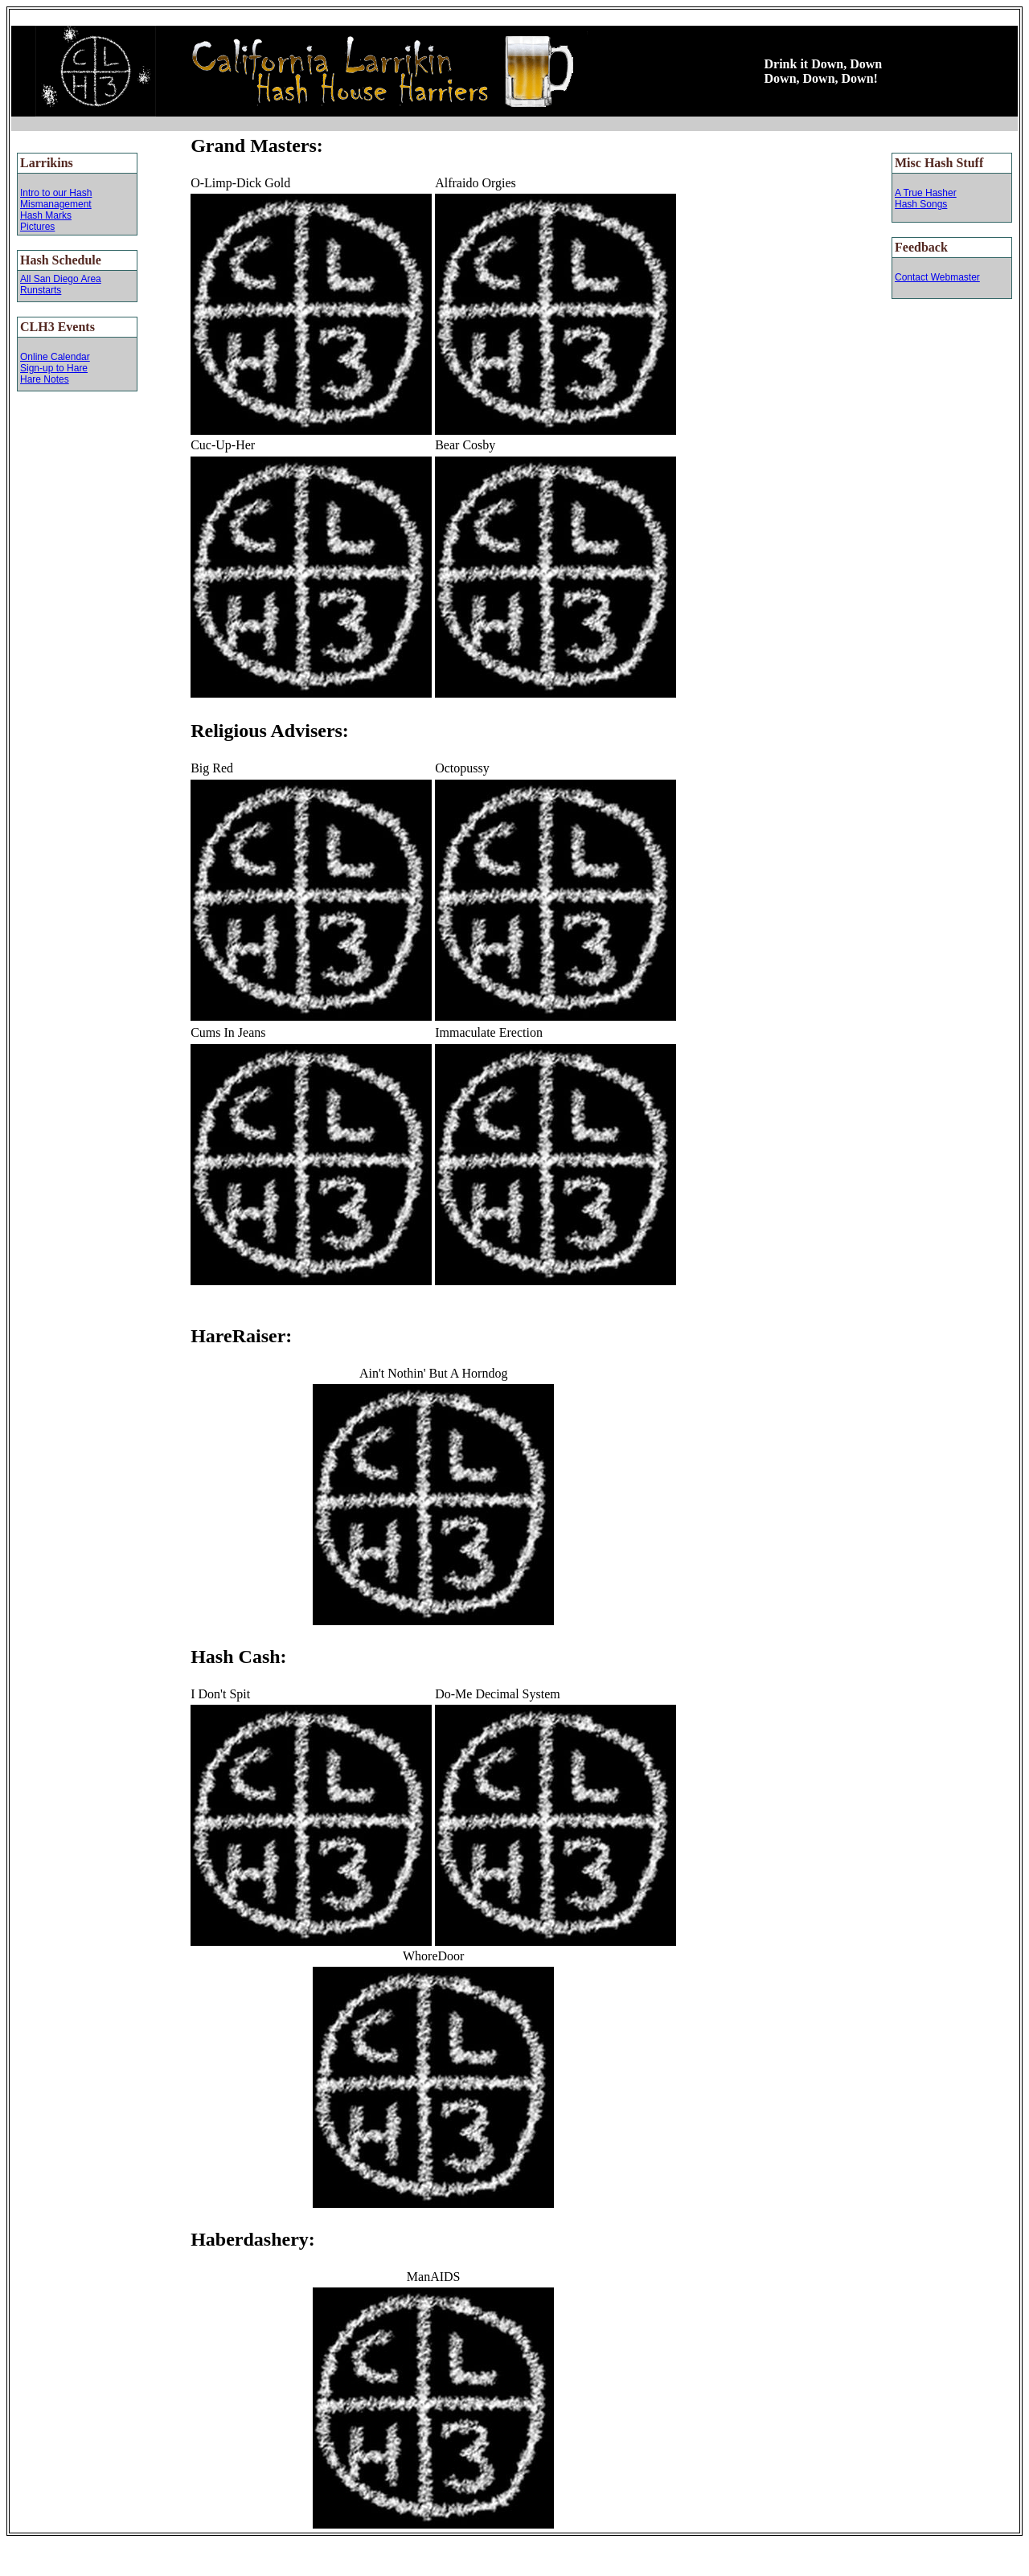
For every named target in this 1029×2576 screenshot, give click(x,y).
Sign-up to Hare (54, 368)
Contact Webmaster (937, 277)
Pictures (37, 226)
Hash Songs (921, 204)
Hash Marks (46, 215)
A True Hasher (926, 193)
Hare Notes (44, 379)
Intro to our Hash (56, 193)
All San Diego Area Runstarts (60, 284)
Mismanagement (56, 204)
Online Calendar (55, 356)
